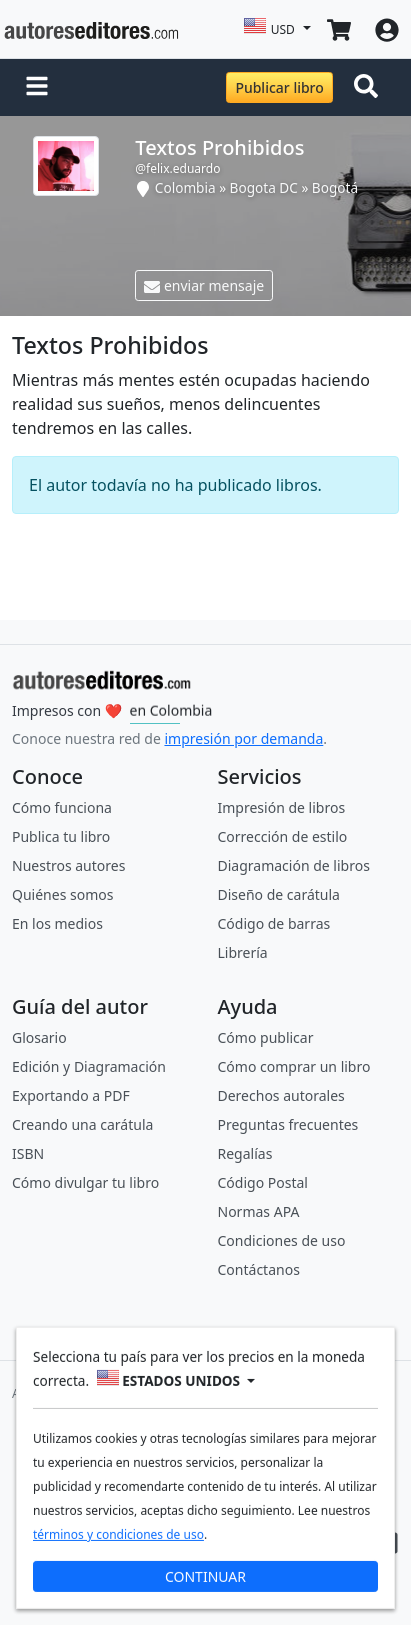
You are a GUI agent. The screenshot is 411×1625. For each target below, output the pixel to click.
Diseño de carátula (279, 894)
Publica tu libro (61, 836)
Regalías (245, 1153)
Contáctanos (259, 1269)
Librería (243, 952)
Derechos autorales (281, 1095)
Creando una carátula (82, 1124)
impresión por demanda (243, 738)
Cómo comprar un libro (294, 1066)
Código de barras (274, 923)
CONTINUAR (205, 1575)
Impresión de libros (282, 807)
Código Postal (263, 1182)
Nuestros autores (68, 865)
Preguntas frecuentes (288, 1124)
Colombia (185, 187)
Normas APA (259, 1211)
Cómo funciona (62, 807)
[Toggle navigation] (370, 88)
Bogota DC (264, 187)
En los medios (57, 923)
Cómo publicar (266, 1037)
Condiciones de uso (282, 1240)
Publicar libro (279, 87)
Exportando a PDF (71, 1095)
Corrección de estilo (283, 836)
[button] (37, 88)
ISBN (28, 1153)
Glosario (39, 1037)
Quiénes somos (62, 894)
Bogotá (335, 187)
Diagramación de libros (294, 865)
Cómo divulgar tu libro (85, 1182)
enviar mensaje (204, 285)
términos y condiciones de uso (118, 1533)
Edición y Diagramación (89, 1066)
